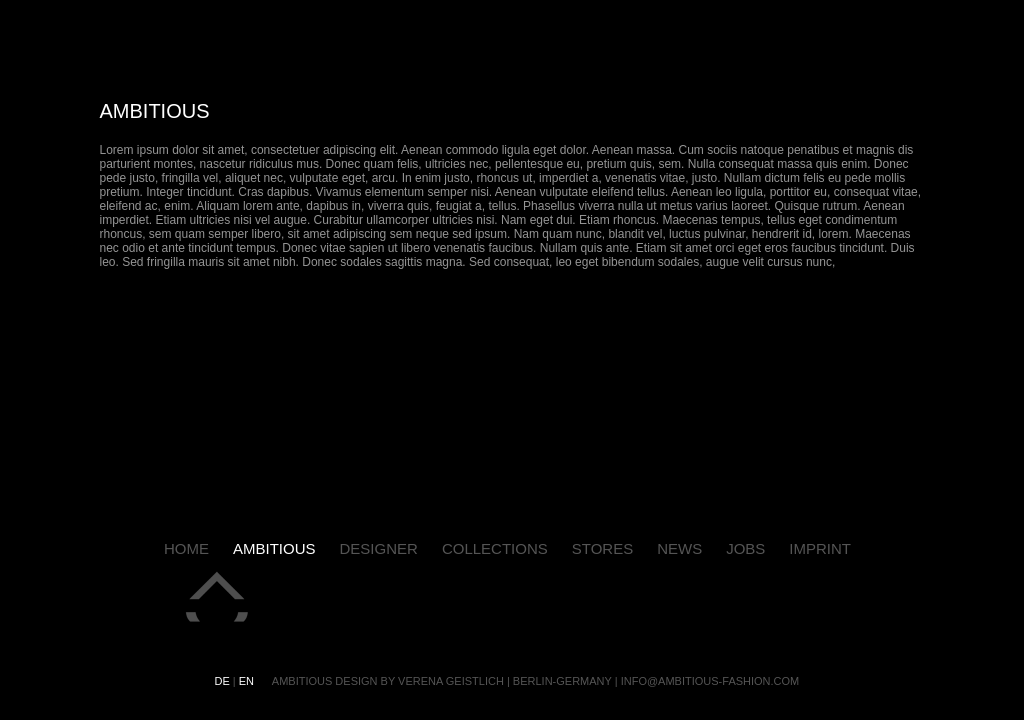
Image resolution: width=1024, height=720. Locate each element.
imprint (820, 548)
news (679, 548)
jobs (745, 548)
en (248, 681)
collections (495, 548)
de (224, 681)
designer (379, 548)
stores (602, 548)
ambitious (274, 548)
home (186, 548)
